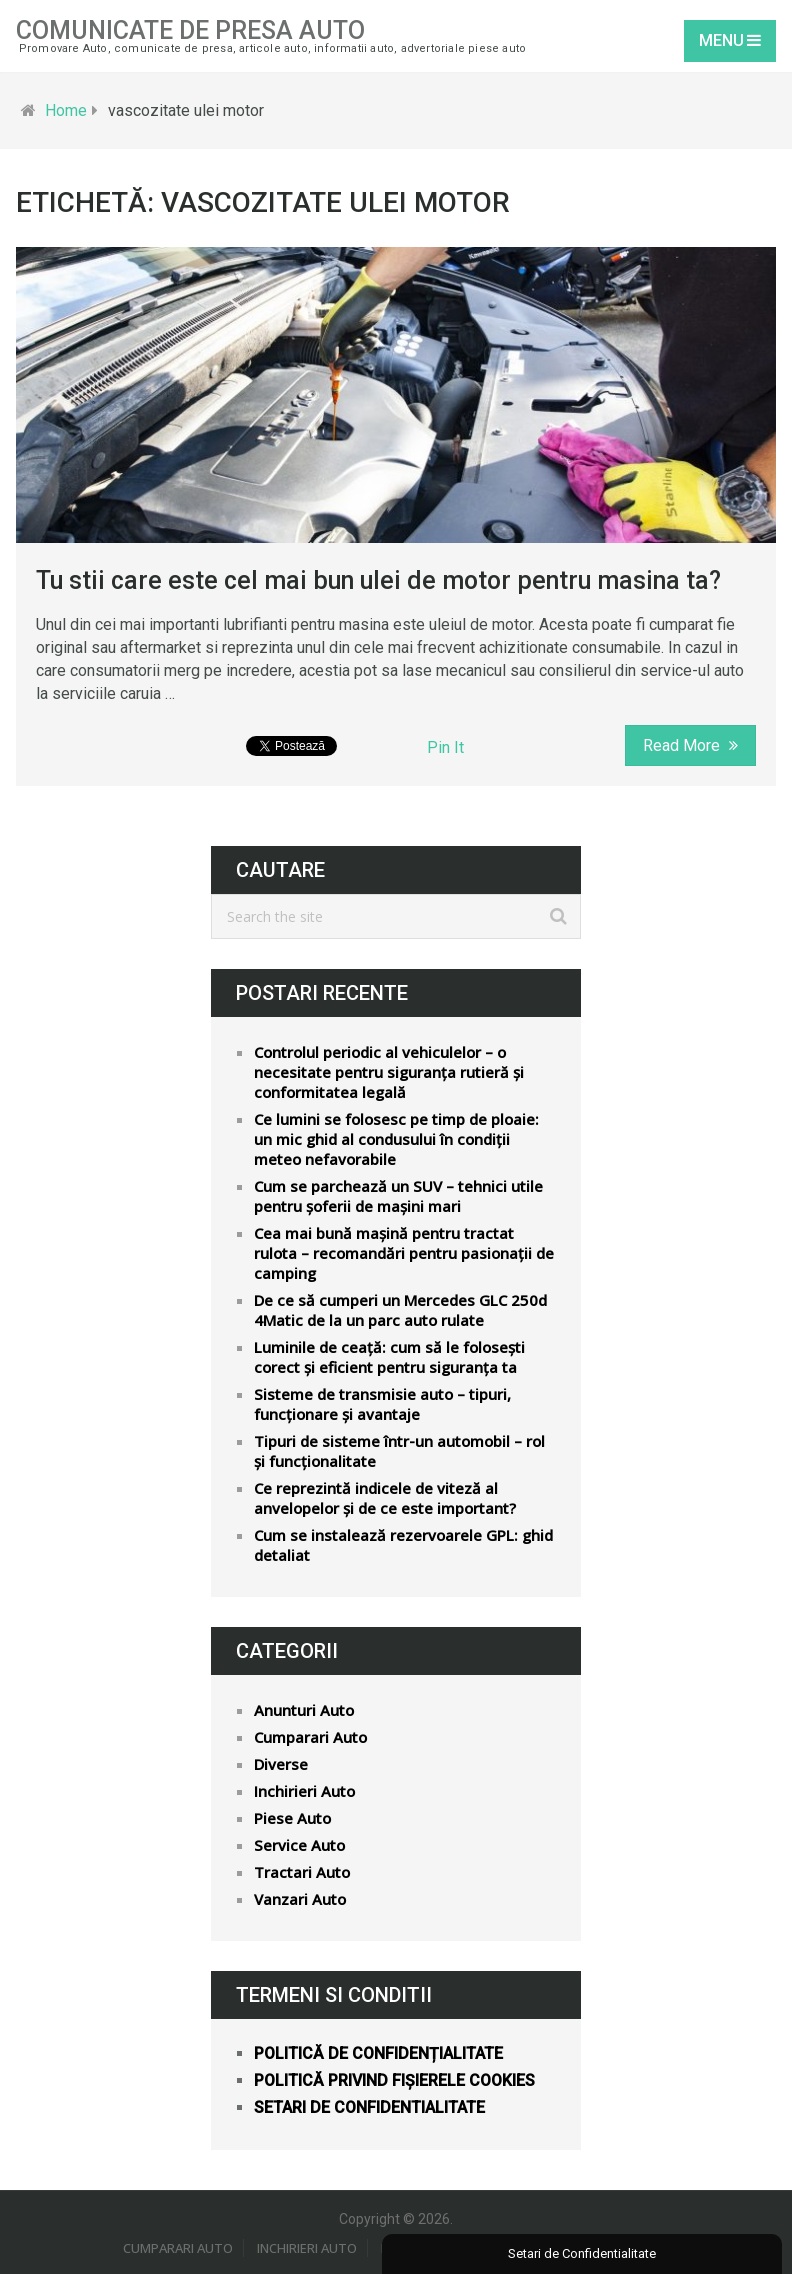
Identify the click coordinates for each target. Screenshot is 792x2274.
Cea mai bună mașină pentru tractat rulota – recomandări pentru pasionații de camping (404, 1253)
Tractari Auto (302, 1872)
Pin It (445, 747)
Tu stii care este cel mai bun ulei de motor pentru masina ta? (378, 580)
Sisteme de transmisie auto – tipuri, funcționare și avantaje (382, 1404)
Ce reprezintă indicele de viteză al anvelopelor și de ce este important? (385, 1498)
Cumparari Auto (310, 1737)
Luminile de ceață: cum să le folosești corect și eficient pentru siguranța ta (389, 1357)
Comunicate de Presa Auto (190, 30)
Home (66, 110)
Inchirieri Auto (304, 1791)
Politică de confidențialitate (378, 2053)
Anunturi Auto (304, 1710)
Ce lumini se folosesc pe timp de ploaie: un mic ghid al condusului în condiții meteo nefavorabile (396, 1139)
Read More (690, 745)
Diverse (281, 1764)
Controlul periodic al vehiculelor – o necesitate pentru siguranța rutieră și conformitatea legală (389, 1072)
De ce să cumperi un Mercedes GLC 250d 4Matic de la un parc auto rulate (400, 1310)
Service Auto (299, 1845)
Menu (721, 40)
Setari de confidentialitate (369, 2107)
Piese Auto (292, 1818)
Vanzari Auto (300, 1899)
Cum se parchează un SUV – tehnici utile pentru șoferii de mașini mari (398, 1196)
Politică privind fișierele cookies (394, 2080)
